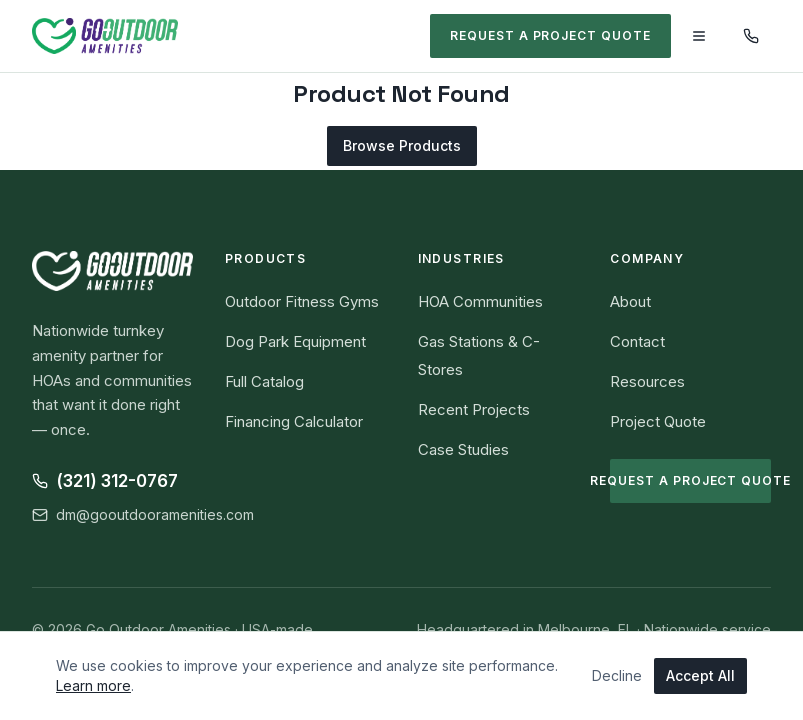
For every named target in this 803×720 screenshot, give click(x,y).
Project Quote (658, 421)
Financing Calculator (294, 421)
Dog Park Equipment (295, 341)
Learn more (93, 685)
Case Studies (463, 449)
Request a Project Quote (550, 35)
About (630, 301)
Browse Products (402, 145)
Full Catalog (264, 381)
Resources (647, 381)
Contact (637, 341)
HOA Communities (480, 301)
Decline (617, 675)
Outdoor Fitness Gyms (302, 301)
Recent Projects (474, 409)
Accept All (700, 675)
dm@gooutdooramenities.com (143, 514)
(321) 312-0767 (105, 481)
